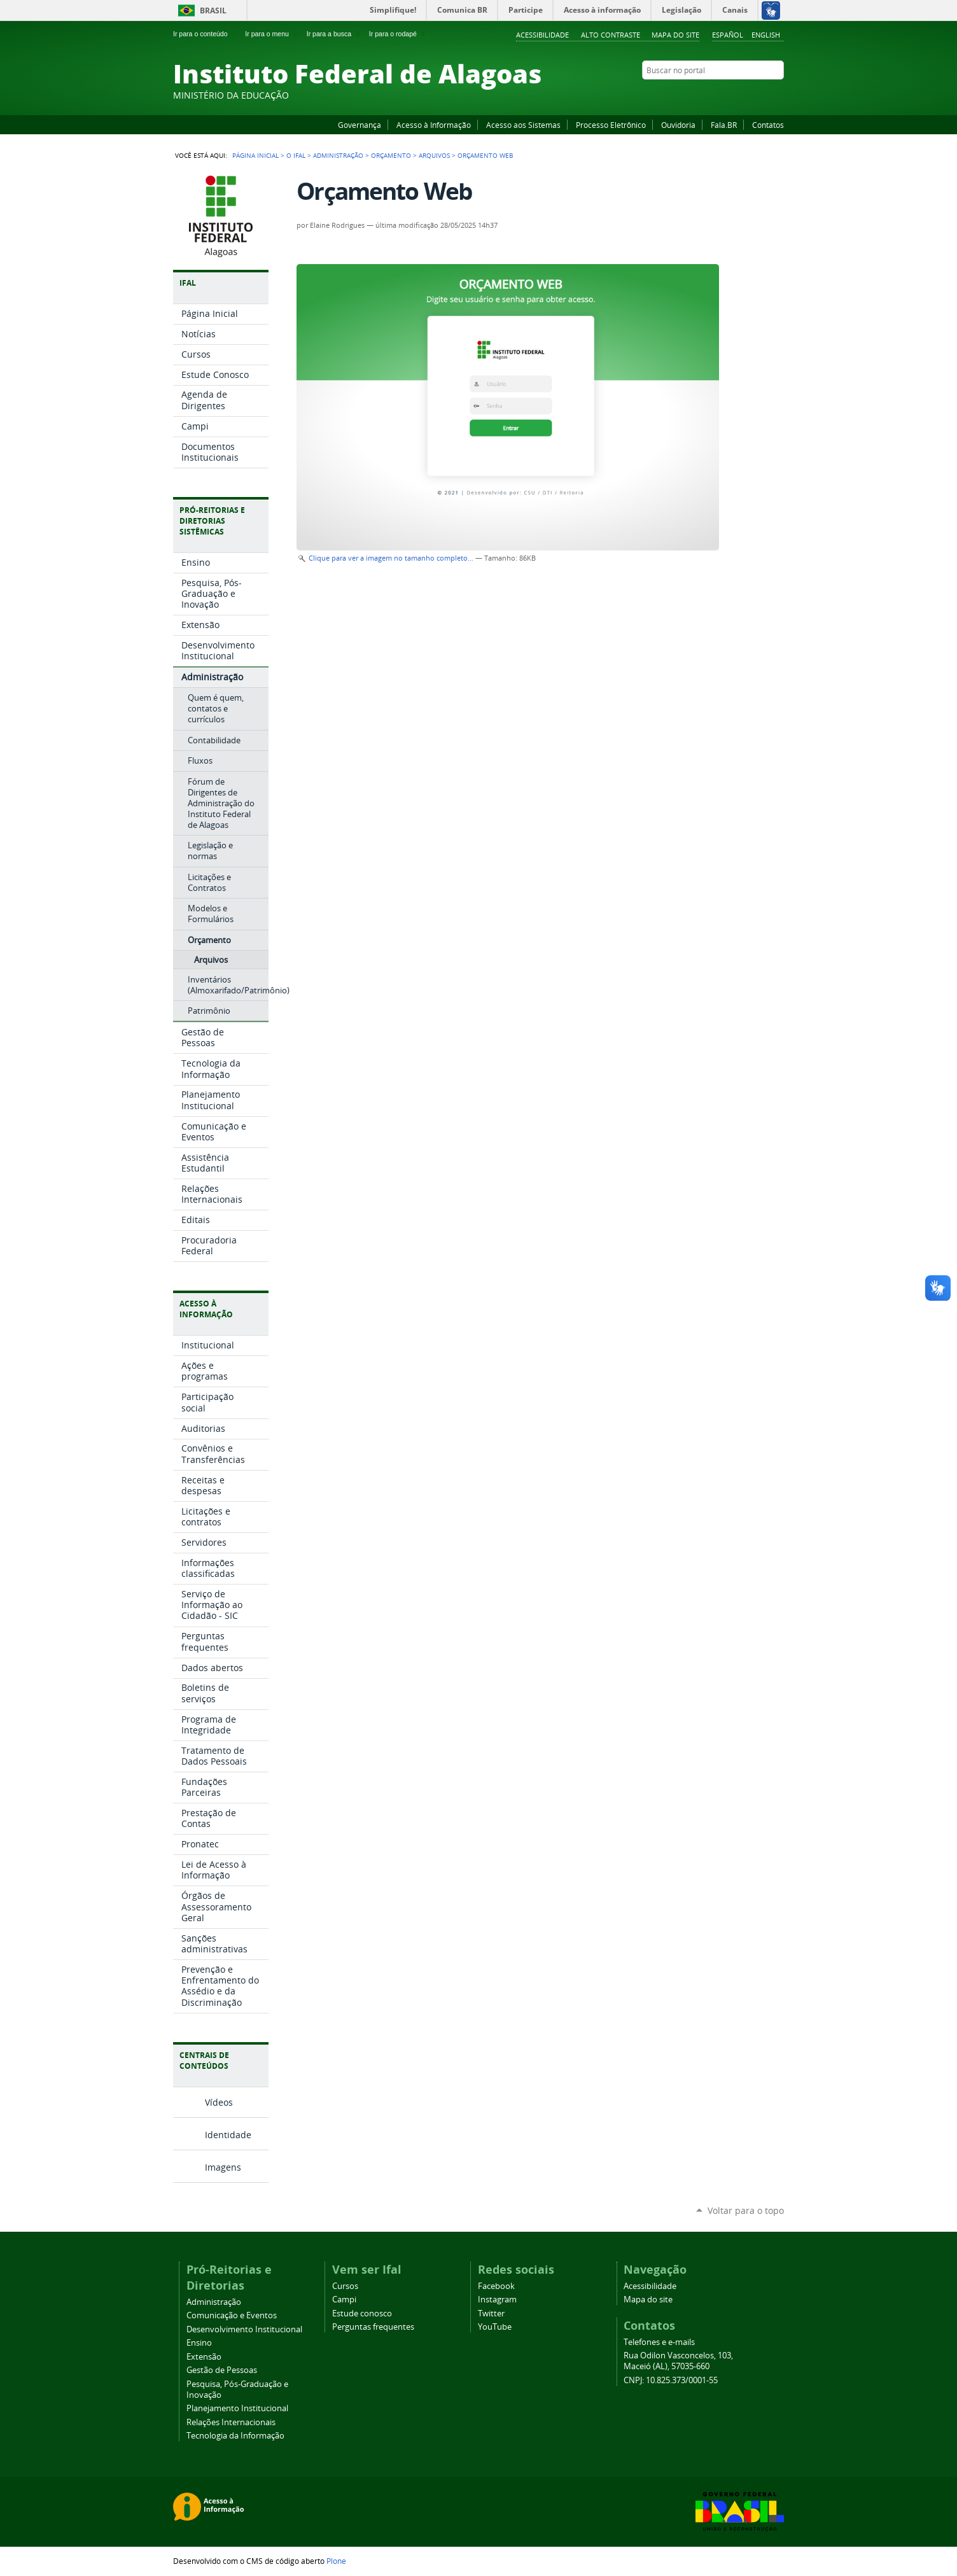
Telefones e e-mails (659, 2342)
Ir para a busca (334, 34)
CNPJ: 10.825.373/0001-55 (671, 2380)
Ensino (199, 2342)
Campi (344, 2299)
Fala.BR (724, 125)
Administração (338, 155)
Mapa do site (675, 34)
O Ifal (295, 155)
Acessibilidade (542, 34)
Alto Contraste (610, 34)
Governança (359, 125)
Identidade (228, 2135)
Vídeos (219, 2102)
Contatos (768, 125)
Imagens (223, 2167)
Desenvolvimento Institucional (244, 2329)
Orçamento (391, 155)
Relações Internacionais (231, 2422)
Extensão (203, 2356)
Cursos (345, 2286)
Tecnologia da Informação (235, 2435)
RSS (777, 94)
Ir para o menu (272, 34)
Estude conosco (362, 2313)
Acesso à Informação (433, 125)
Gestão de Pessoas (221, 2370)
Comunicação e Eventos (231, 2315)
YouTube (729, 94)
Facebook (714, 94)
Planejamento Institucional (237, 2408)
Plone (336, 2561)
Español (727, 34)
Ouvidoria (678, 125)
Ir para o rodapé (398, 34)
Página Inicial (255, 155)
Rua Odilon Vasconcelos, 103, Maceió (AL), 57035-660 (678, 2361)
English (765, 34)
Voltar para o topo (746, 2210)
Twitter (761, 94)
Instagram (745, 94)
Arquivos (434, 155)
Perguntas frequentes (373, 2326)
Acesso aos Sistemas (523, 125)
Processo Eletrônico (611, 125)
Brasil (213, 10)
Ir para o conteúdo (205, 34)
